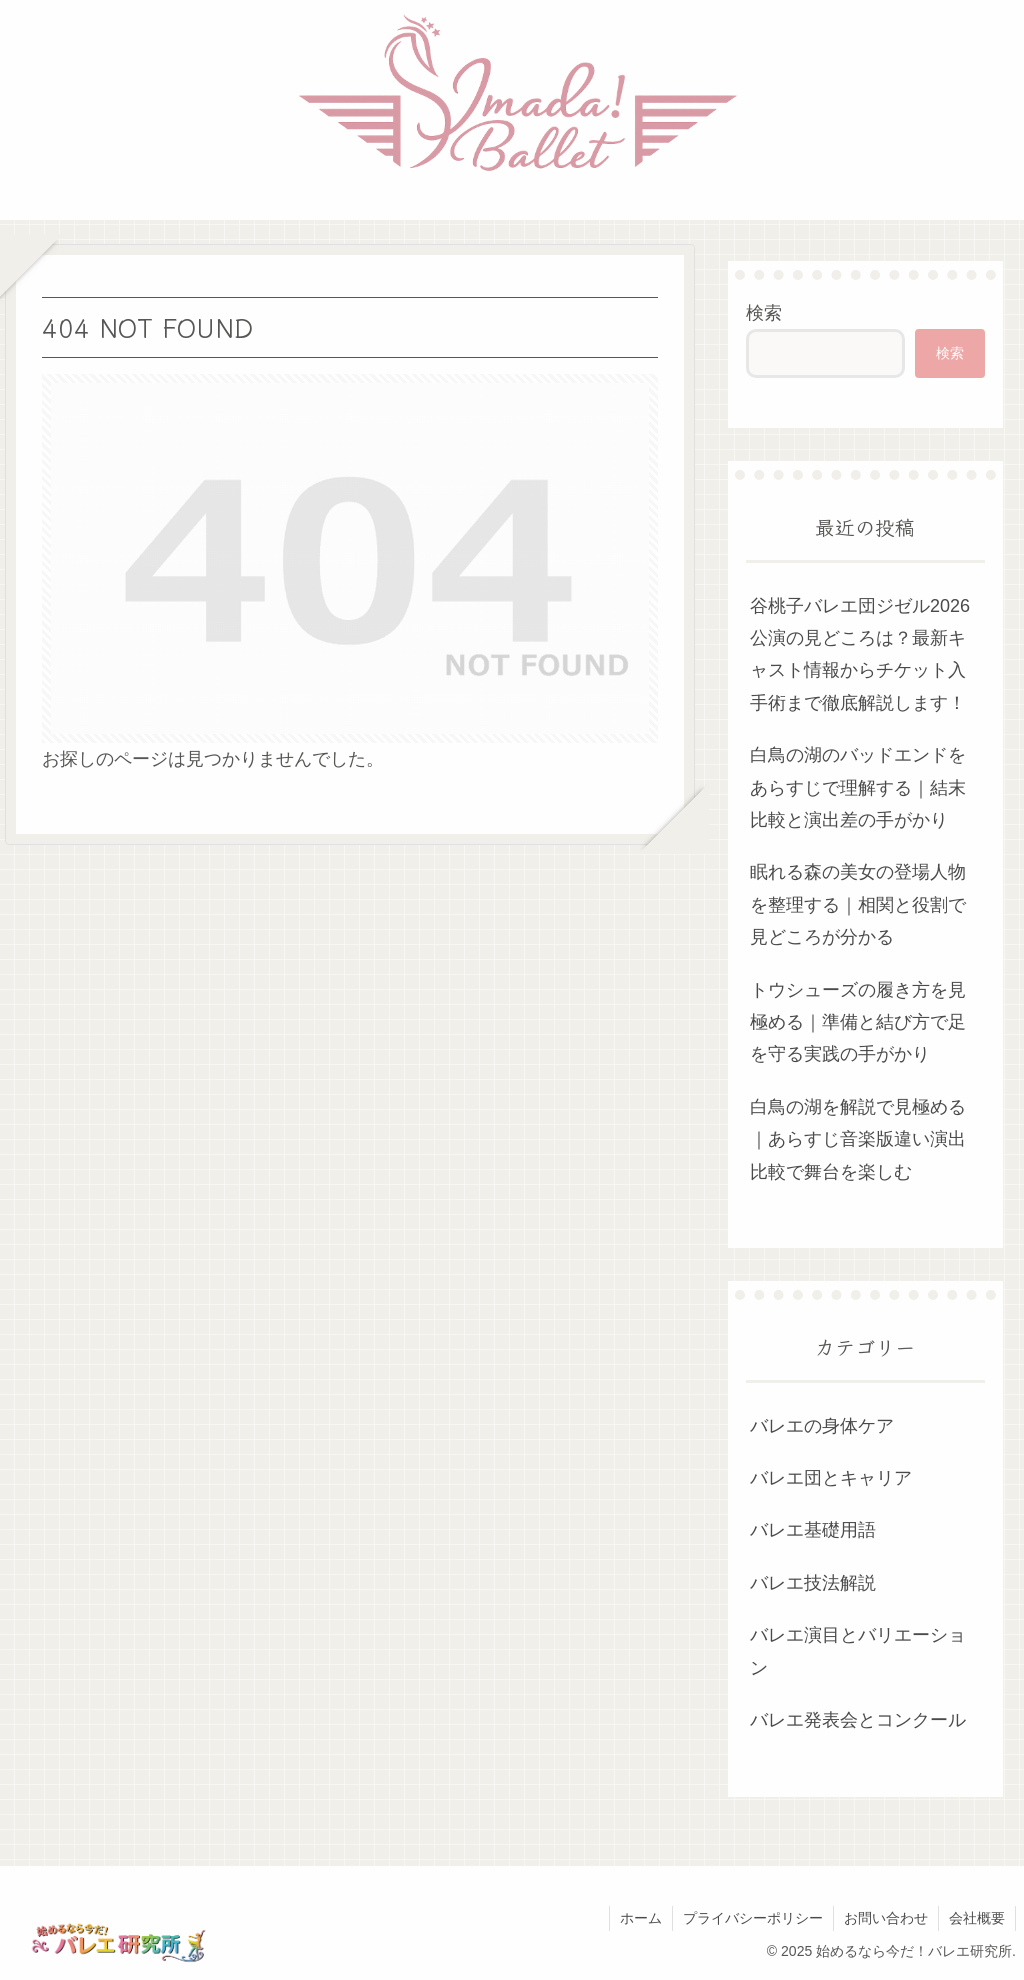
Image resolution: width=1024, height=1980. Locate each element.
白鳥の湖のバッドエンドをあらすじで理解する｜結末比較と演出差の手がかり (858, 787)
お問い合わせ (886, 1918)
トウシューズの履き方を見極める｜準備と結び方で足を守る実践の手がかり (858, 1022)
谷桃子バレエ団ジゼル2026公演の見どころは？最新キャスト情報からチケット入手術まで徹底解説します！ (860, 654)
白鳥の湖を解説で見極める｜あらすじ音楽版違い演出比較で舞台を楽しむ (858, 1139)
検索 (764, 313)
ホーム (641, 1918)
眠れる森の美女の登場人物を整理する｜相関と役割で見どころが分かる (858, 904)
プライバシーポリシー (753, 1918)
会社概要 (977, 1918)
